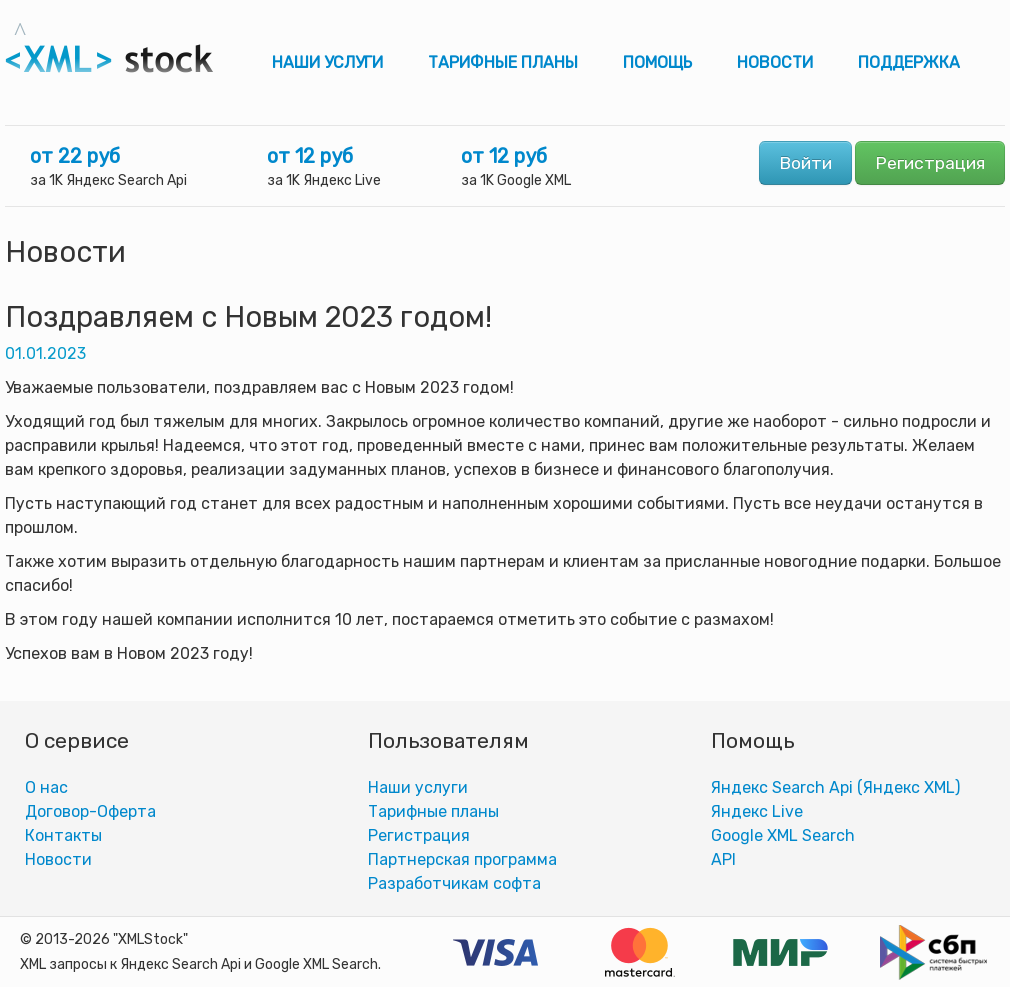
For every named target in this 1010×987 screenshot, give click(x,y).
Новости (775, 62)
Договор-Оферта (90, 811)
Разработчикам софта (454, 883)
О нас (46, 787)
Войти (805, 163)
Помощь (657, 62)
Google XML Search (783, 835)
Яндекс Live (757, 811)
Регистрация (930, 163)
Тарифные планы (503, 62)
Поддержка (909, 62)
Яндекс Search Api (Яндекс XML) (835, 787)
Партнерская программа (462, 859)
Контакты (63, 835)
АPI (723, 859)
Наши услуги (327, 62)
